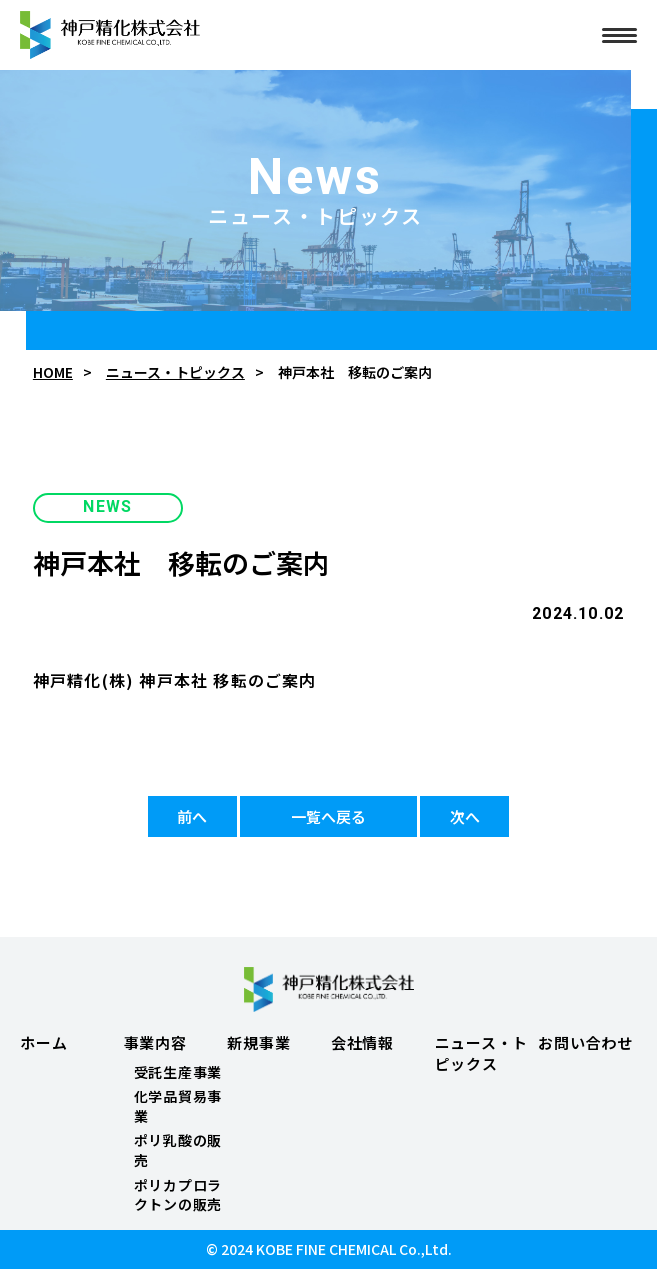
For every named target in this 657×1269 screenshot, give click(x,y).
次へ (465, 816)
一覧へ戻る (328, 816)
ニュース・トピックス (175, 372)
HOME (53, 372)
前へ (192, 816)
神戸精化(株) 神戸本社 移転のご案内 (175, 680)
